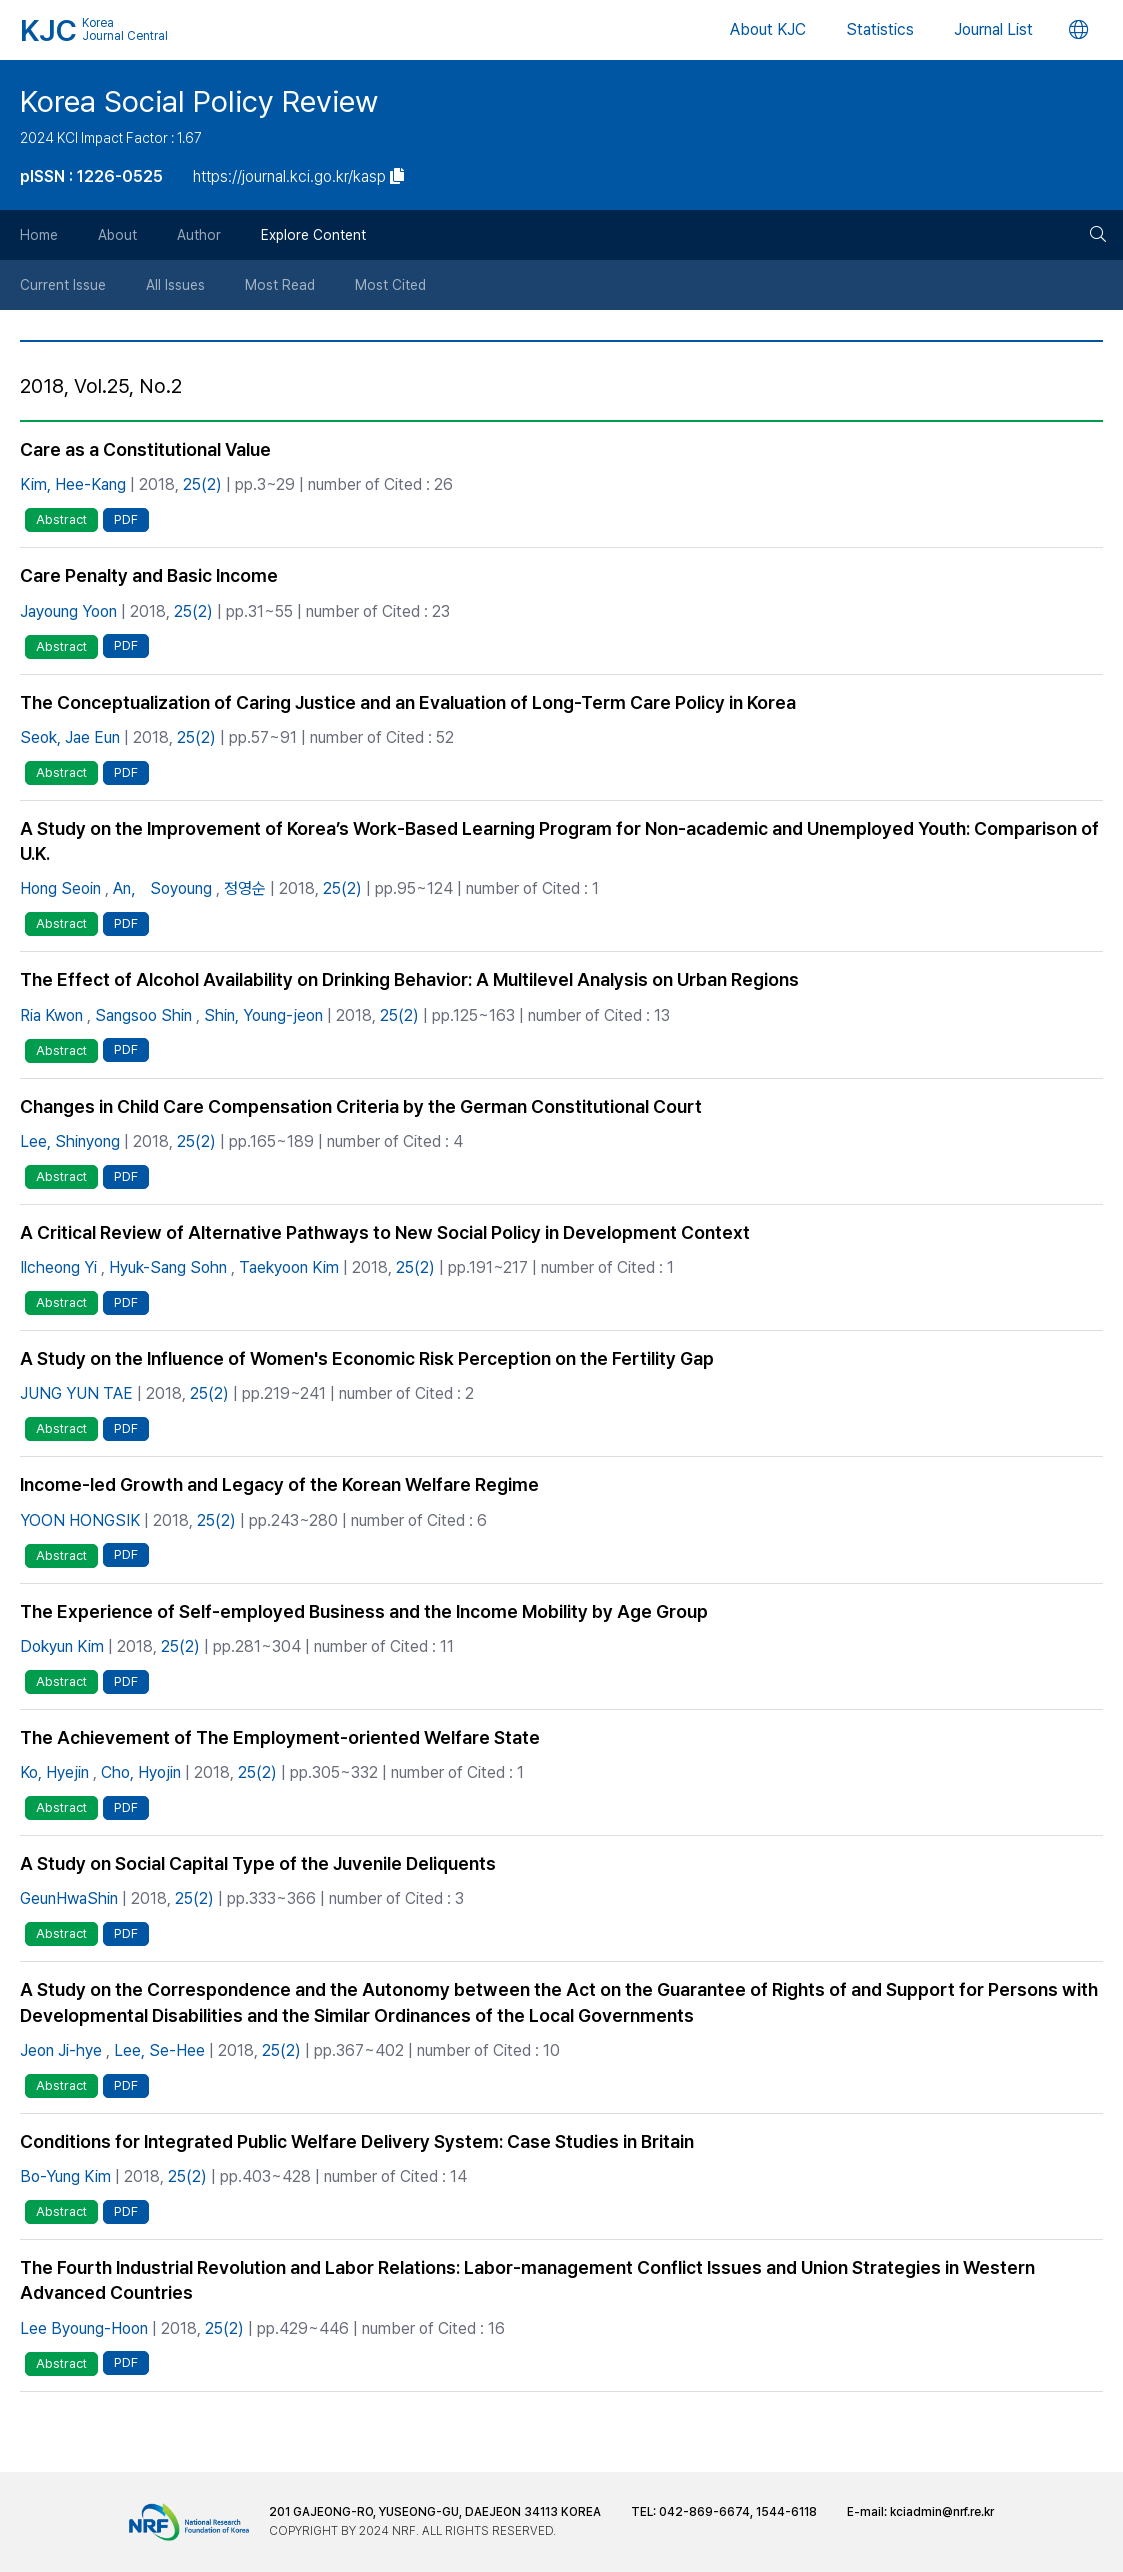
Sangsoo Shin (143, 1015)
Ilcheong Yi (58, 1267)
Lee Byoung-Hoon (84, 2328)
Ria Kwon (51, 1015)
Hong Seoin (60, 888)
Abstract (61, 519)
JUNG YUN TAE (76, 1393)
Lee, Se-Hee (159, 2050)
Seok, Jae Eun (70, 737)
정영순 (245, 888)
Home (39, 235)
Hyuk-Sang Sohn (168, 1267)
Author (199, 235)
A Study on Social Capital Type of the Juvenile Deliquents (258, 1863)
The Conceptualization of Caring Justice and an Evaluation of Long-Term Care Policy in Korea (408, 702)
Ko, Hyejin (54, 1772)
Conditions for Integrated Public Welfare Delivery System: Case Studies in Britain (357, 2141)
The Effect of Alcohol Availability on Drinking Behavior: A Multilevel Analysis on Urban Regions (409, 979)
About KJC (768, 29)
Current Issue (63, 285)
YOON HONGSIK (80, 1520)
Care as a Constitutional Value (145, 449)
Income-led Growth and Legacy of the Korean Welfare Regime (279, 1484)
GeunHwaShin (69, 1898)
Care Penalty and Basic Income (149, 575)
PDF (126, 519)
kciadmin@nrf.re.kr (942, 2512)
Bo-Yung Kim (65, 2176)
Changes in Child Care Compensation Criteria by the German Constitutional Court (361, 1106)
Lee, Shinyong (70, 1141)
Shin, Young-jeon (263, 1015)
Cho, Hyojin (141, 1772)
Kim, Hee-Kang (73, 484)
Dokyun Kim (62, 1646)
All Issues (175, 285)
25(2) (202, 484)
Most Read (280, 285)
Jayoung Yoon (68, 611)
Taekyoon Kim (289, 1267)
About (117, 235)
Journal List (993, 29)
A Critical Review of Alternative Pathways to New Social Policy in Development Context (385, 1232)
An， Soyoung (162, 888)
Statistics (880, 29)
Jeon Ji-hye (61, 2050)
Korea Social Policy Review (199, 101)
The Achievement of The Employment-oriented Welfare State (280, 1737)
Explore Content (313, 235)
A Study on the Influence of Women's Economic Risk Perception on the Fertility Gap (367, 1358)
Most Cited (390, 285)
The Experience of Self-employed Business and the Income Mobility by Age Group (364, 1611)
